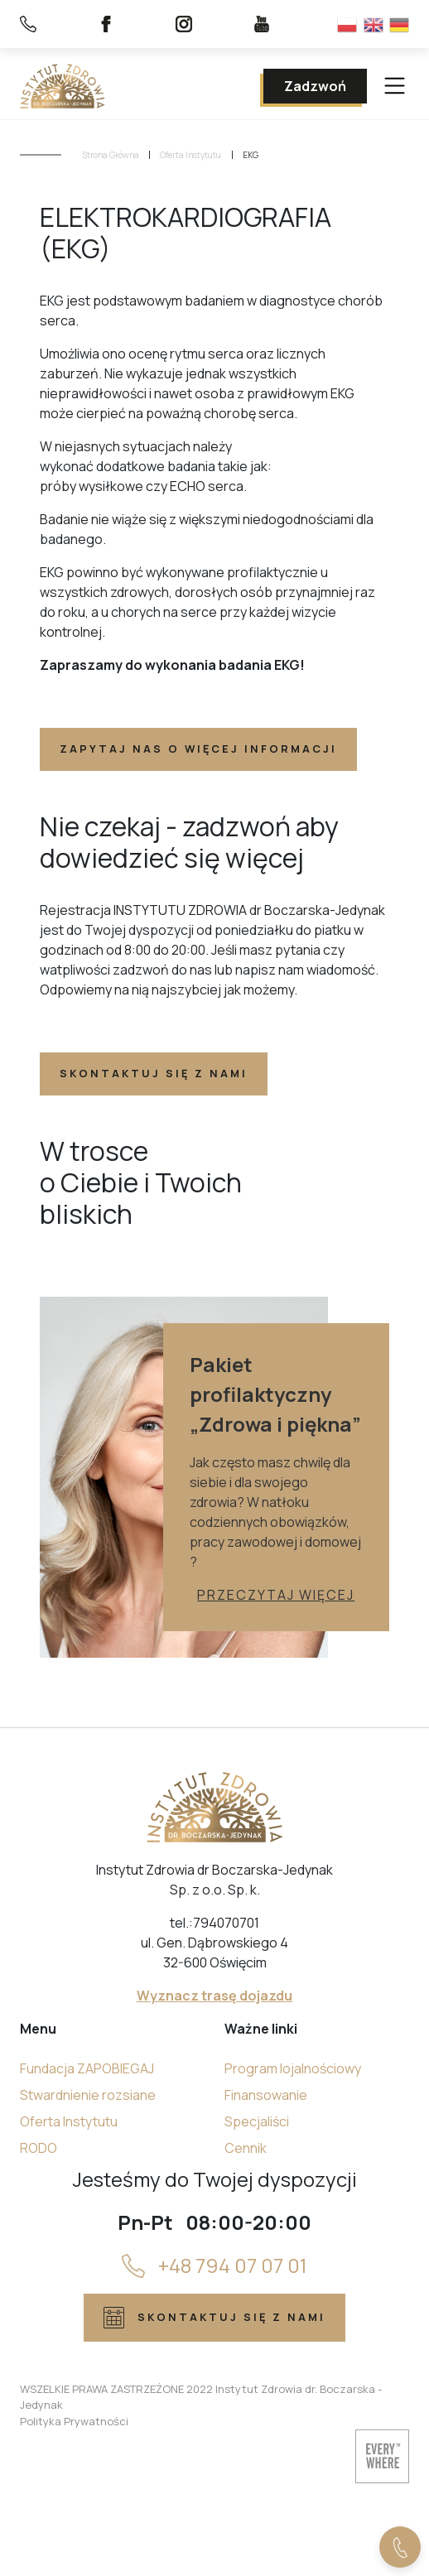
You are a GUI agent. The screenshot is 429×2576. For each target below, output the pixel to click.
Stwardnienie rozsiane (88, 2095)
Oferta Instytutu (190, 155)
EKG (250, 155)
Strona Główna (111, 155)
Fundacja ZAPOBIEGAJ (87, 2068)
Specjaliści (256, 2121)
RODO (38, 2148)
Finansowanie (265, 2095)
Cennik (245, 2148)
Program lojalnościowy (292, 2068)
